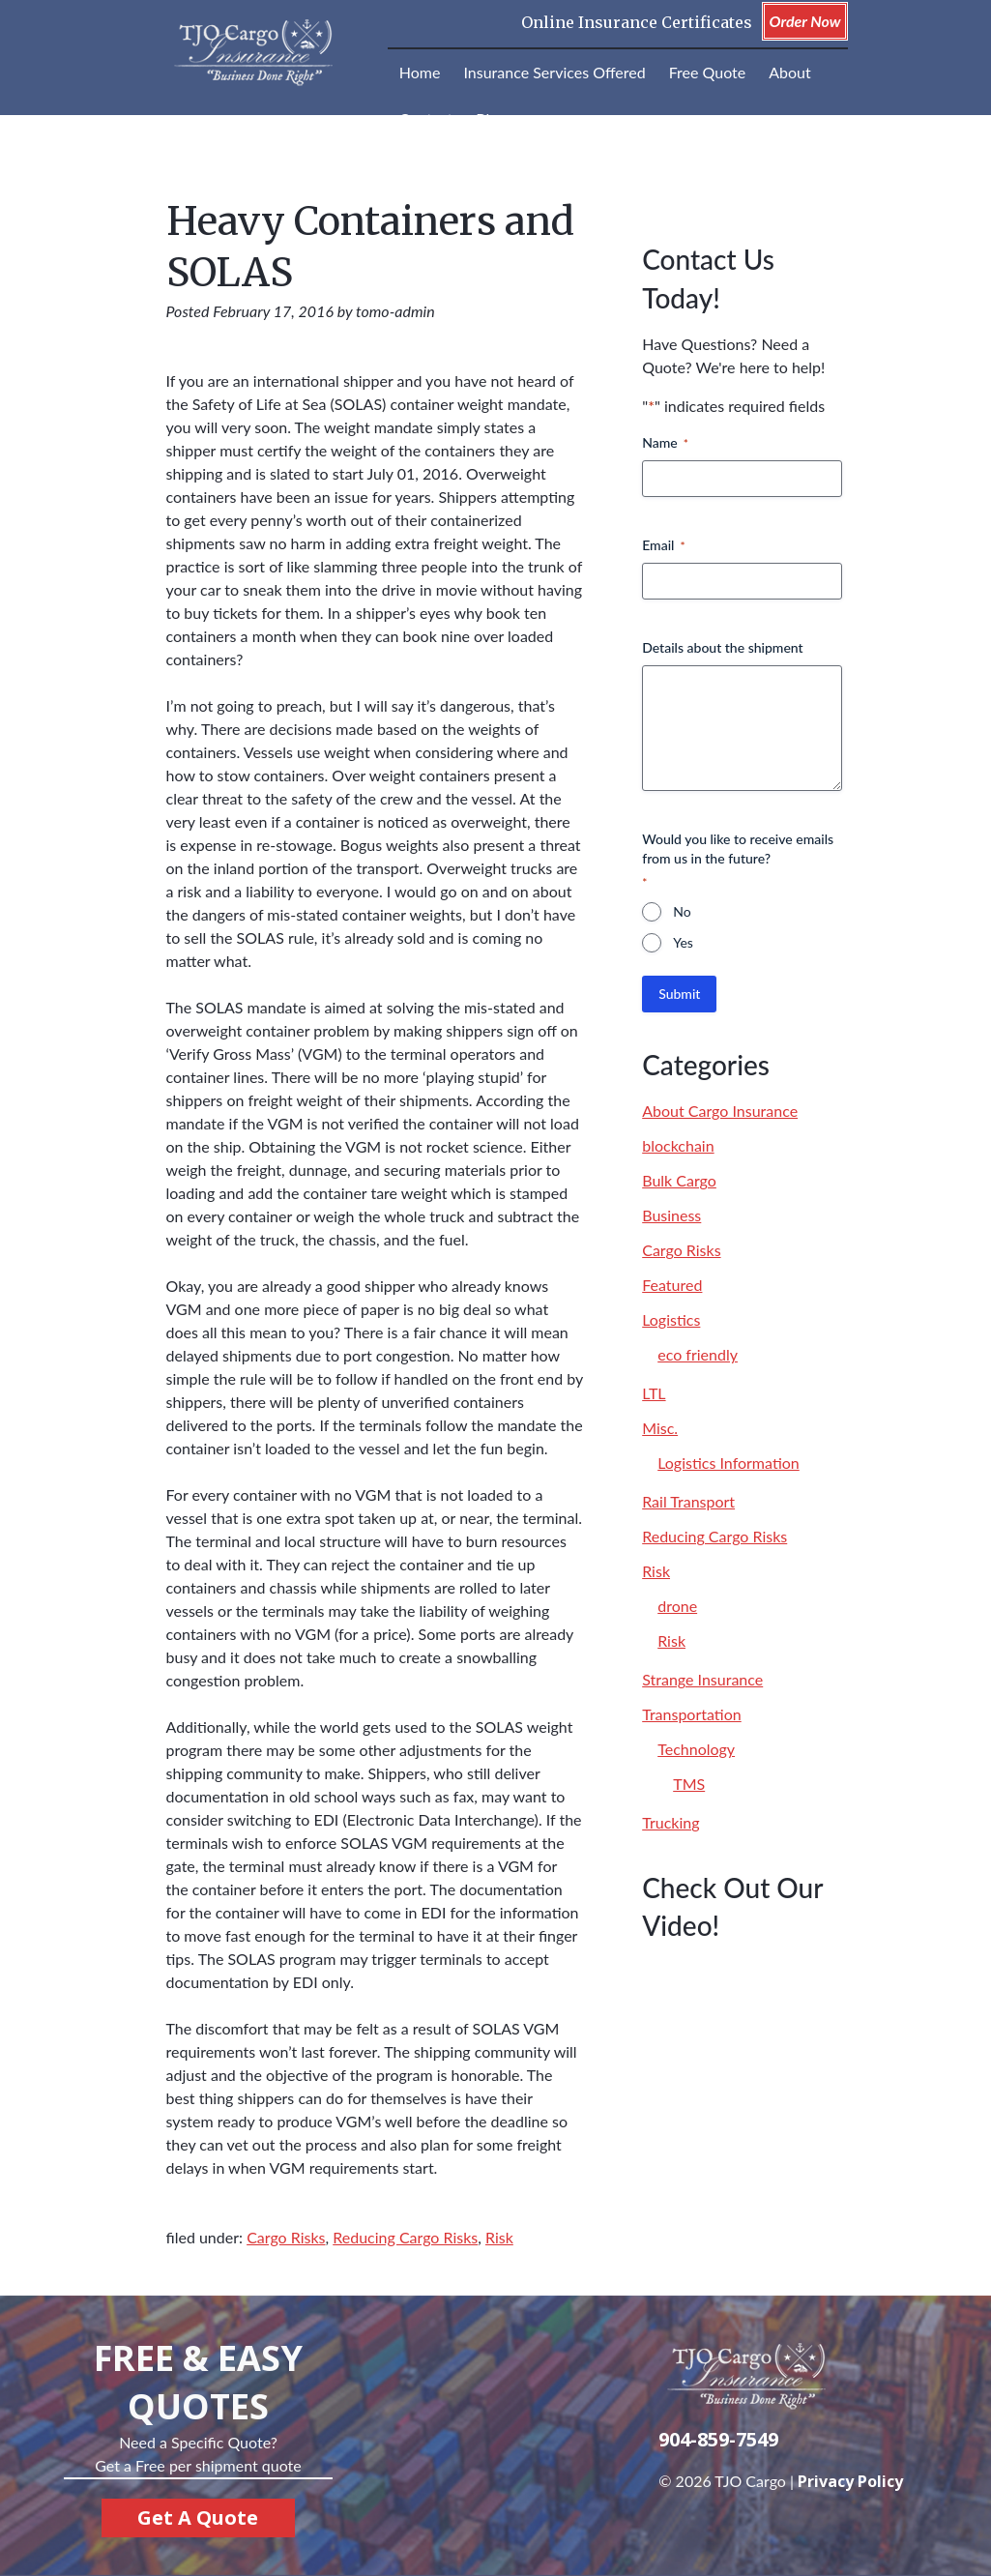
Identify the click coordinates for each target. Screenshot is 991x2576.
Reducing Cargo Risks (405, 2237)
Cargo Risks (286, 2237)
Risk (499, 2237)
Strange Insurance (702, 1679)
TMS (689, 1783)
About (790, 72)
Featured (672, 1284)
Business (671, 1215)
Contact (425, 118)
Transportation (692, 1714)
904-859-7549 (718, 2439)
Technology (696, 1749)
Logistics (671, 1319)
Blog (491, 118)
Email (663, 545)
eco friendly (697, 1354)
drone (677, 1605)
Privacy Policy (850, 2481)
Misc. (660, 1428)
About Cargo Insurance (720, 1110)
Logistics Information (728, 1462)
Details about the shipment (722, 647)
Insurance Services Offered (554, 72)
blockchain (678, 1145)
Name (665, 443)
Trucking (670, 1822)
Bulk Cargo (679, 1180)
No (681, 911)
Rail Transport (688, 1501)
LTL (653, 1393)
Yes (683, 942)
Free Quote (707, 72)
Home (420, 72)
